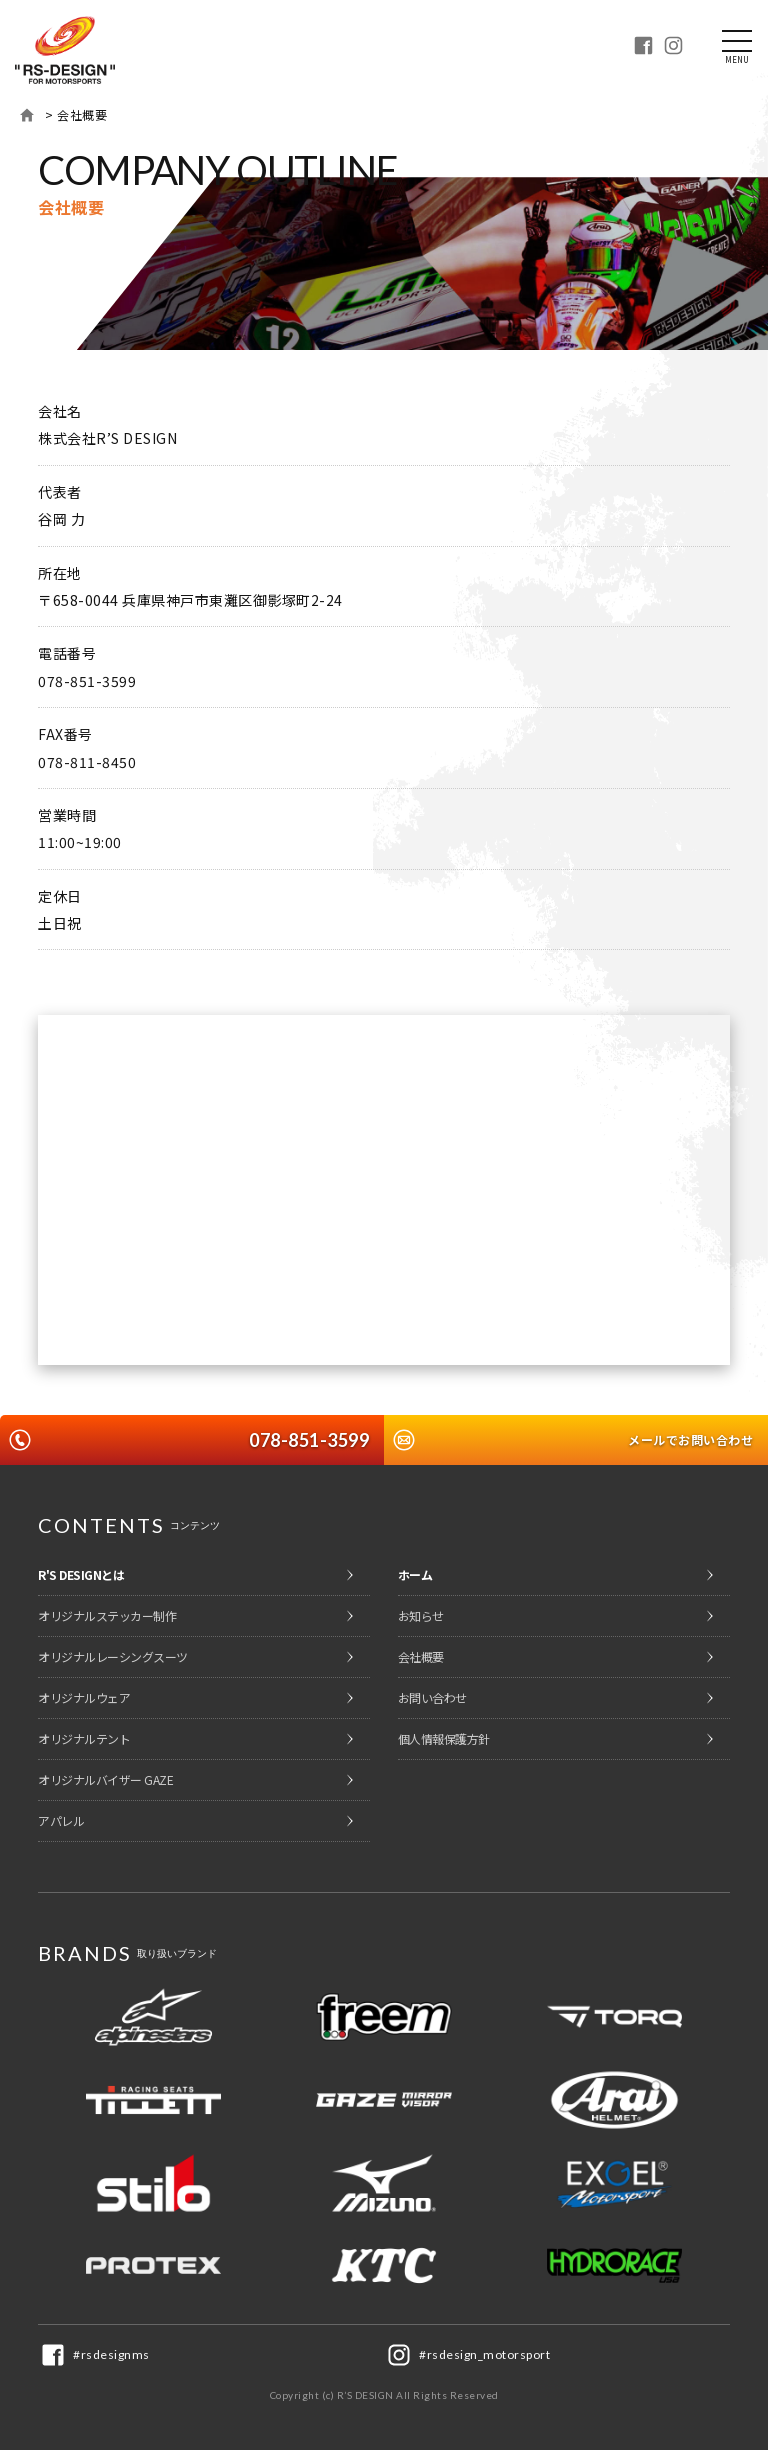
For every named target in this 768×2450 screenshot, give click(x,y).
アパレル (61, 1820)
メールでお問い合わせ (690, 1439)
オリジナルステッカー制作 (107, 1615)
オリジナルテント (84, 1738)
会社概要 (421, 1656)
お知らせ (421, 1615)
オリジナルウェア (84, 1697)
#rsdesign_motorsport (484, 2354)
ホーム (27, 115)
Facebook (643, 45)
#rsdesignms (111, 2354)
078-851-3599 (309, 1440)
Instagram (673, 45)
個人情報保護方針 (444, 1738)
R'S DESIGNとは (81, 1574)
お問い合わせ (432, 1697)
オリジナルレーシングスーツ (113, 1656)
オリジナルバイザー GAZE (105, 1779)
